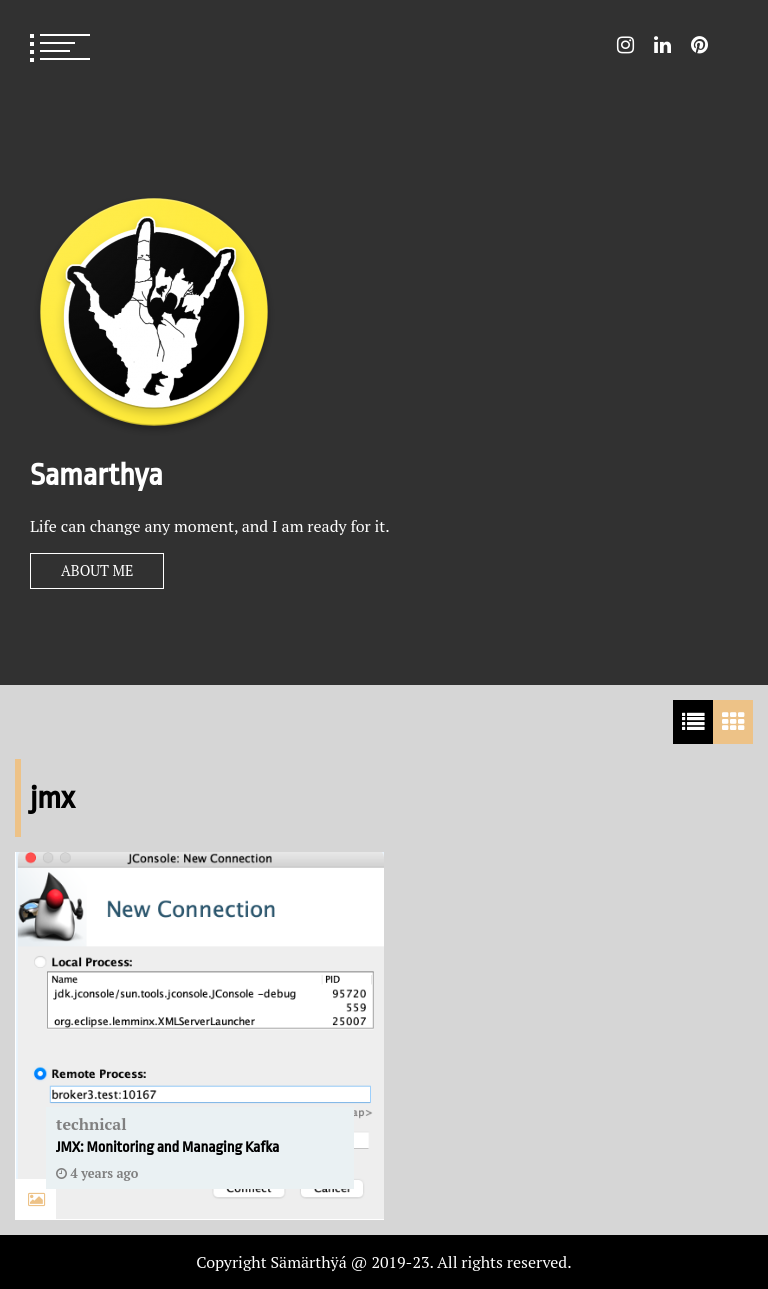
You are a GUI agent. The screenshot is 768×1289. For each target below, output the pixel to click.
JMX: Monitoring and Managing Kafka (167, 1147)
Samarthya (96, 475)
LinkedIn (662, 45)
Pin (699, 45)
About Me (97, 570)
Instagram (625, 45)
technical (91, 1124)
